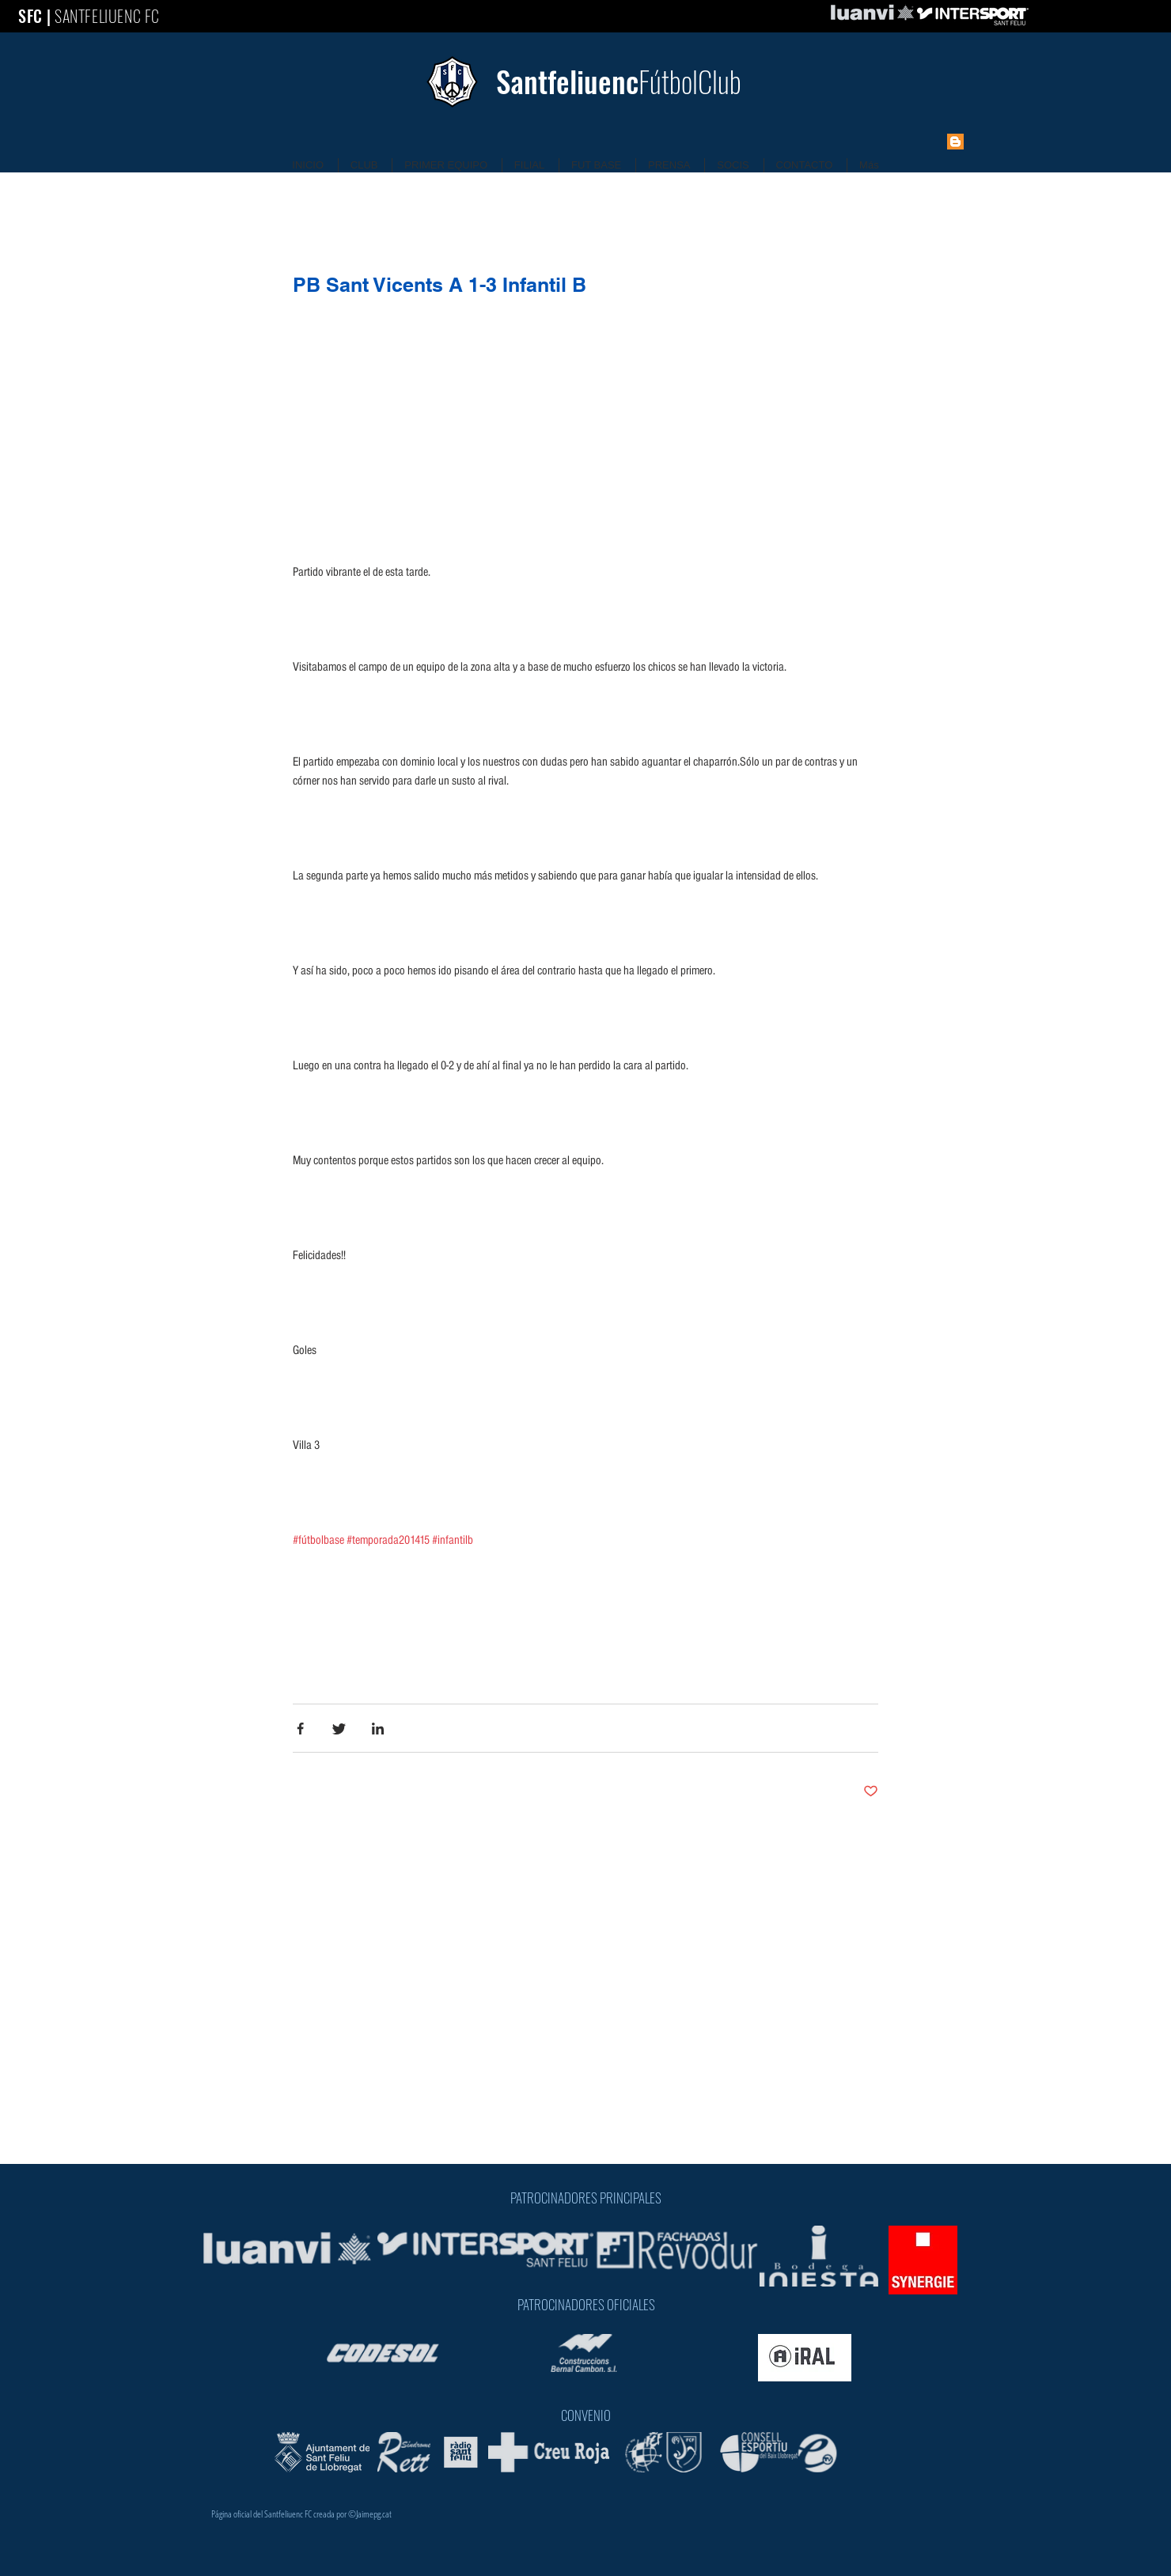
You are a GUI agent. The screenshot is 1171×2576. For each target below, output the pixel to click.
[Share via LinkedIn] (377, 1728)
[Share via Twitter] (339, 1728)
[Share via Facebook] (300, 1728)
